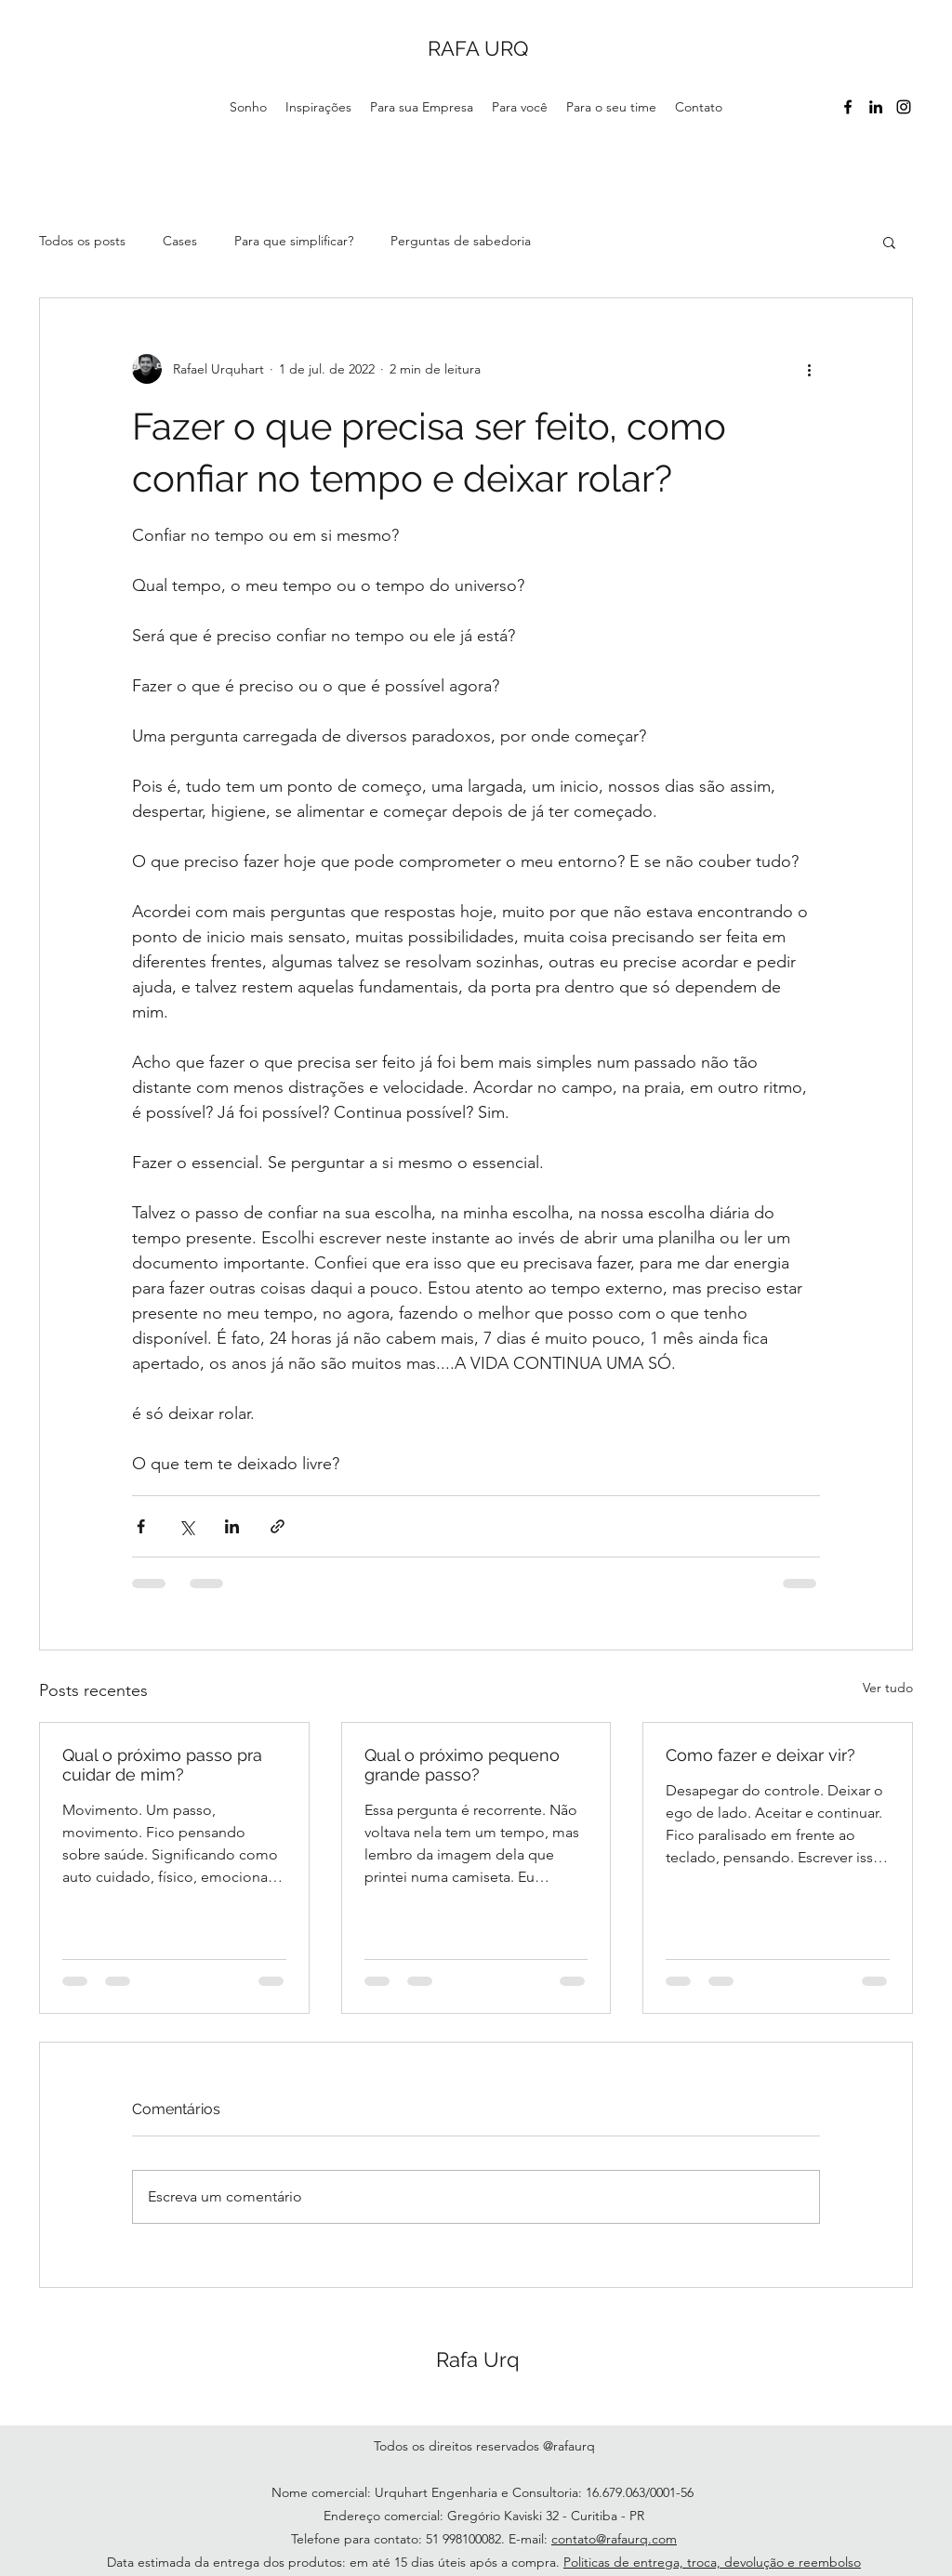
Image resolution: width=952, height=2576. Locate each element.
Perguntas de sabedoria (460, 240)
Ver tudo (888, 1687)
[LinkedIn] (875, 107)
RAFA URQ (478, 48)
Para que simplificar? (293, 240)
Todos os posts (82, 240)
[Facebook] (848, 107)
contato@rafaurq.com (614, 2538)
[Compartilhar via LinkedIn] (232, 1526)
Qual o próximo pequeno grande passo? (462, 1764)
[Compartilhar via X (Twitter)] (186, 1526)
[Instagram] (903, 107)
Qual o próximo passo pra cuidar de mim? (162, 1764)
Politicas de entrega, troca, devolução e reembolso (712, 2562)
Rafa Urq (478, 2359)
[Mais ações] (809, 369)
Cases (180, 240)
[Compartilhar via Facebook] (141, 1526)
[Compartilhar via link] (277, 1526)
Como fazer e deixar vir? (760, 1755)
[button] (889, 241)
